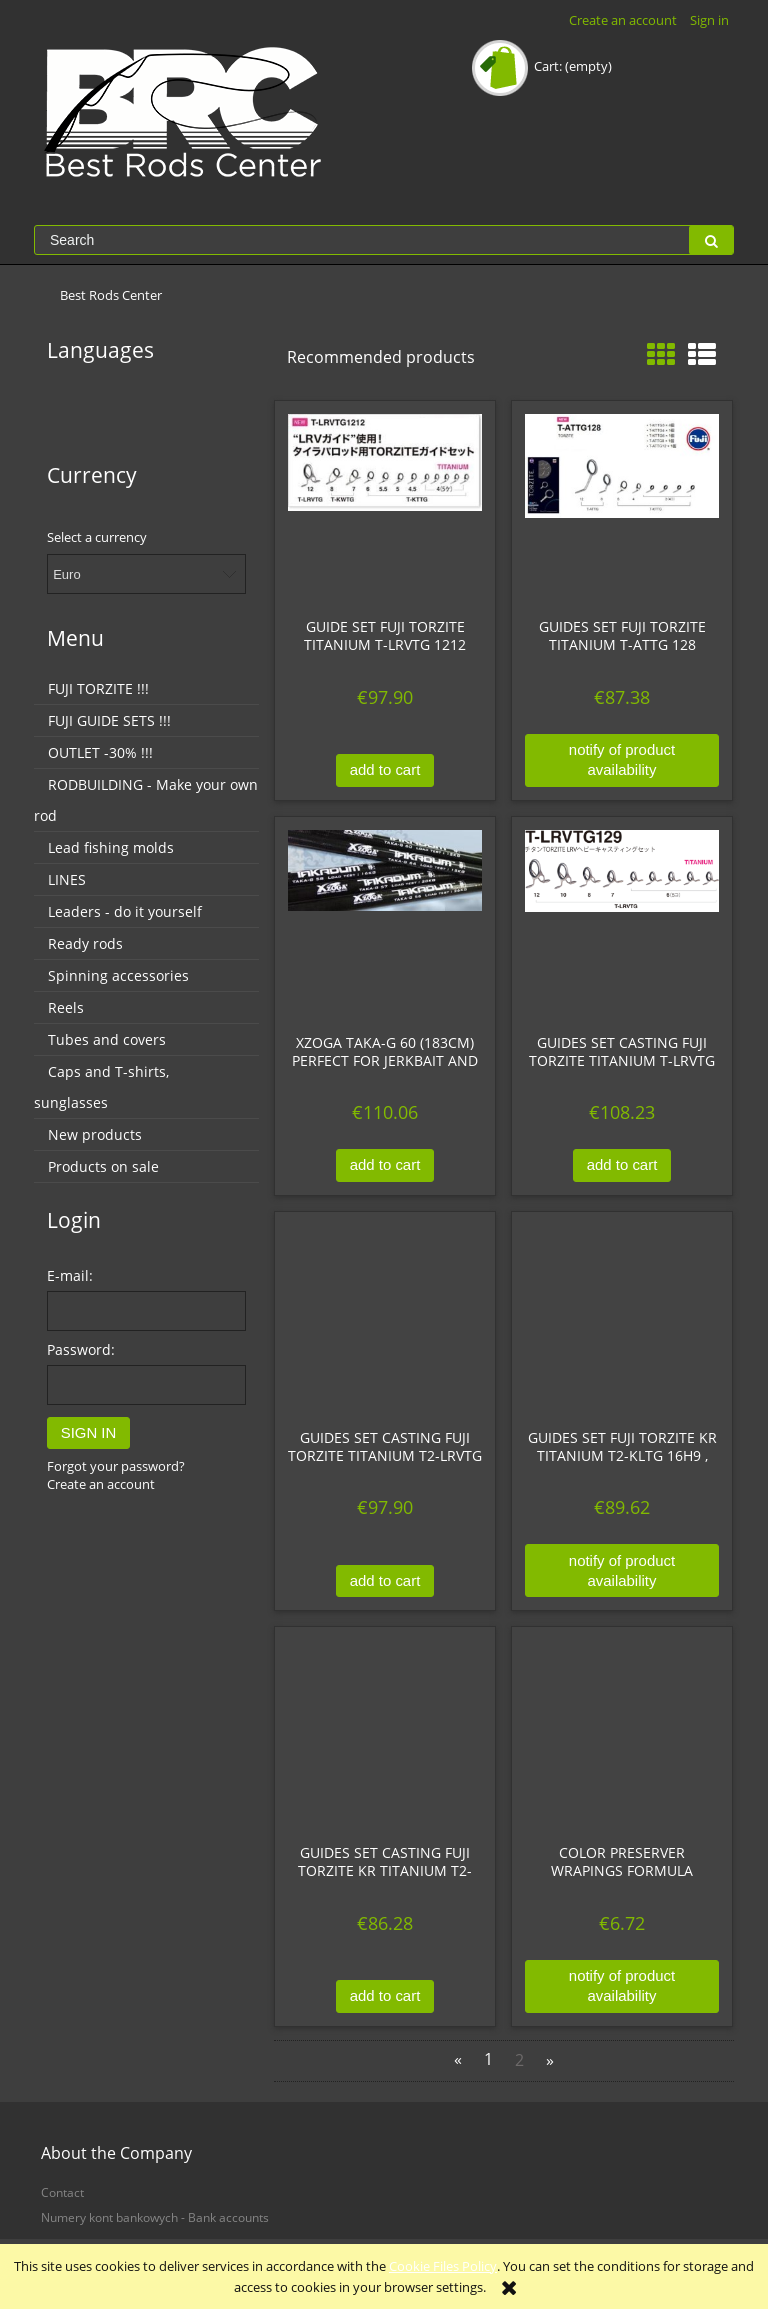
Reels (66, 1007)
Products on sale (103, 1166)
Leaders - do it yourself (125, 911)
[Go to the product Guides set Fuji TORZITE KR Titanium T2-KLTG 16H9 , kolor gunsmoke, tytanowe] (622, 1320)
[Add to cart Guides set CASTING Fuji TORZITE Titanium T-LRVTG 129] (622, 1165)
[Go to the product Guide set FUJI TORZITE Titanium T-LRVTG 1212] (385, 509)
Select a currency (97, 537)
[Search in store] (362, 240)
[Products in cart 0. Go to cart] (543, 66)
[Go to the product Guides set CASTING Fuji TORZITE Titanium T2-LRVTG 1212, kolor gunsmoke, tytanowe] (385, 1320)
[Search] (711, 240)
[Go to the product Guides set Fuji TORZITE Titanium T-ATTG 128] (622, 509)
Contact (62, 2192)
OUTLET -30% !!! (100, 752)
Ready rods (85, 943)
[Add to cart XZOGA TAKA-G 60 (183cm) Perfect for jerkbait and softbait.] (385, 1165)
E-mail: (70, 1275)
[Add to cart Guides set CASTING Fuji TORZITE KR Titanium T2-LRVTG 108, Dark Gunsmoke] (385, 1996)
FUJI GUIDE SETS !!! (109, 720)
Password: (81, 1349)
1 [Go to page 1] (488, 2060)
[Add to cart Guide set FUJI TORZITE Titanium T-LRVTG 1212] (385, 770)
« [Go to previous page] (458, 2060)
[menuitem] (111, 295)
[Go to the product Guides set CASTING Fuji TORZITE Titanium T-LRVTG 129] (622, 925)
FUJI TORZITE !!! (98, 688)
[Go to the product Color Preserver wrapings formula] (622, 1735)
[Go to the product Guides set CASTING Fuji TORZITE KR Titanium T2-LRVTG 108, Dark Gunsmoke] (385, 1735)
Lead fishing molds (111, 847)
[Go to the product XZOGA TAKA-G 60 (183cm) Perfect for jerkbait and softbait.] (385, 925)
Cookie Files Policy (443, 2266)
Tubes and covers (107, 1039)
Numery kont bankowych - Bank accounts (155, 2217)
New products (95, 1134)
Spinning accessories (118, 975)
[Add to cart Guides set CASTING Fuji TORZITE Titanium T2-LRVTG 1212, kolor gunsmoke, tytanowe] (385, 1581)
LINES (67, 879)
